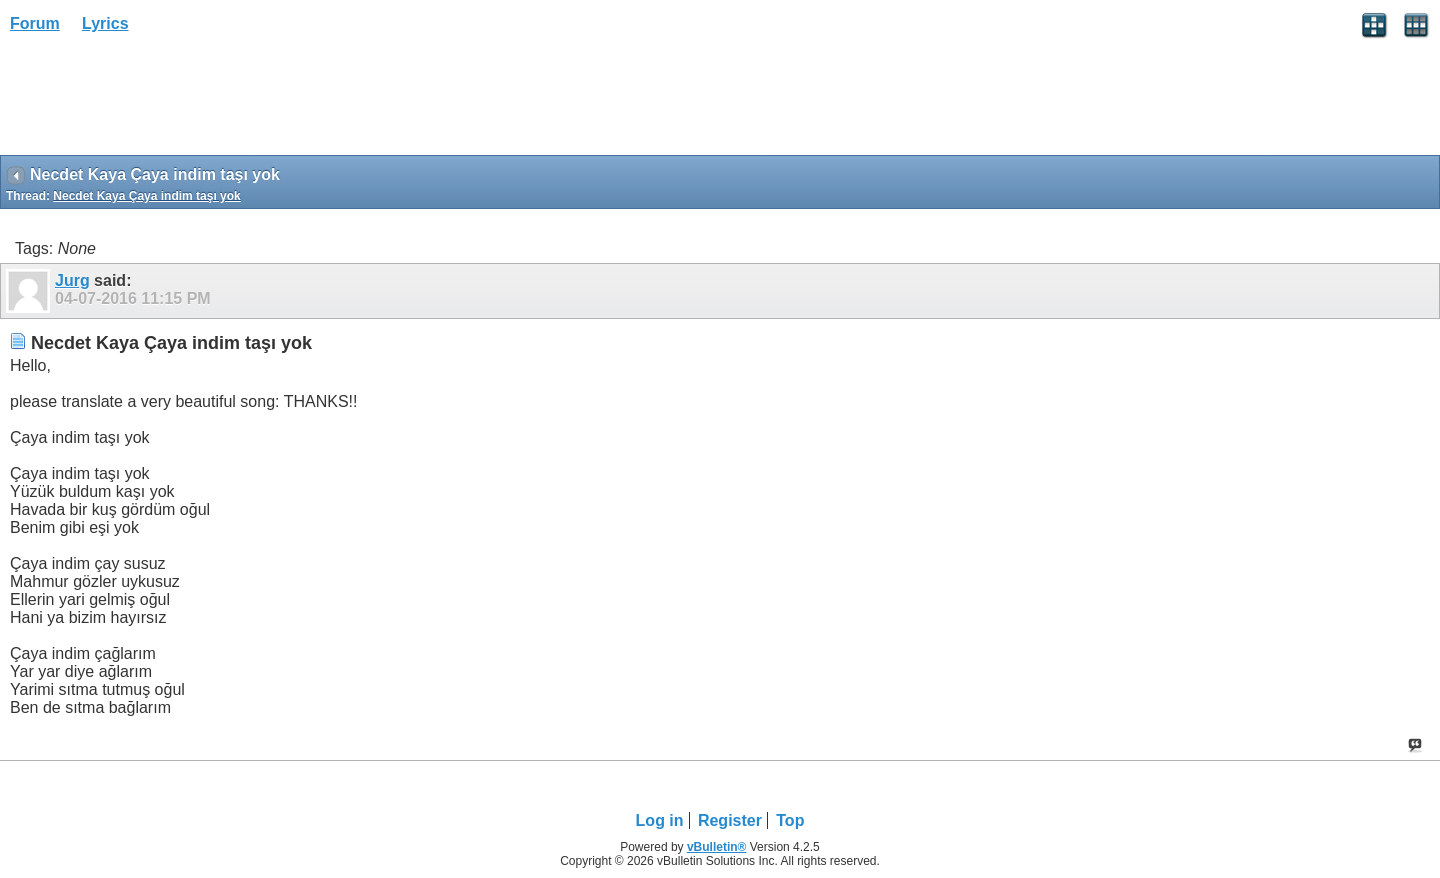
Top (790, 820)
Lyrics (105, 23)
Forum (35, 23)
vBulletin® (717, 847)
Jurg (72, 280)
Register (730, 820)
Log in (660, 820)
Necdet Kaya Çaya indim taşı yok (146, 196)
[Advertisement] (160, 101)
